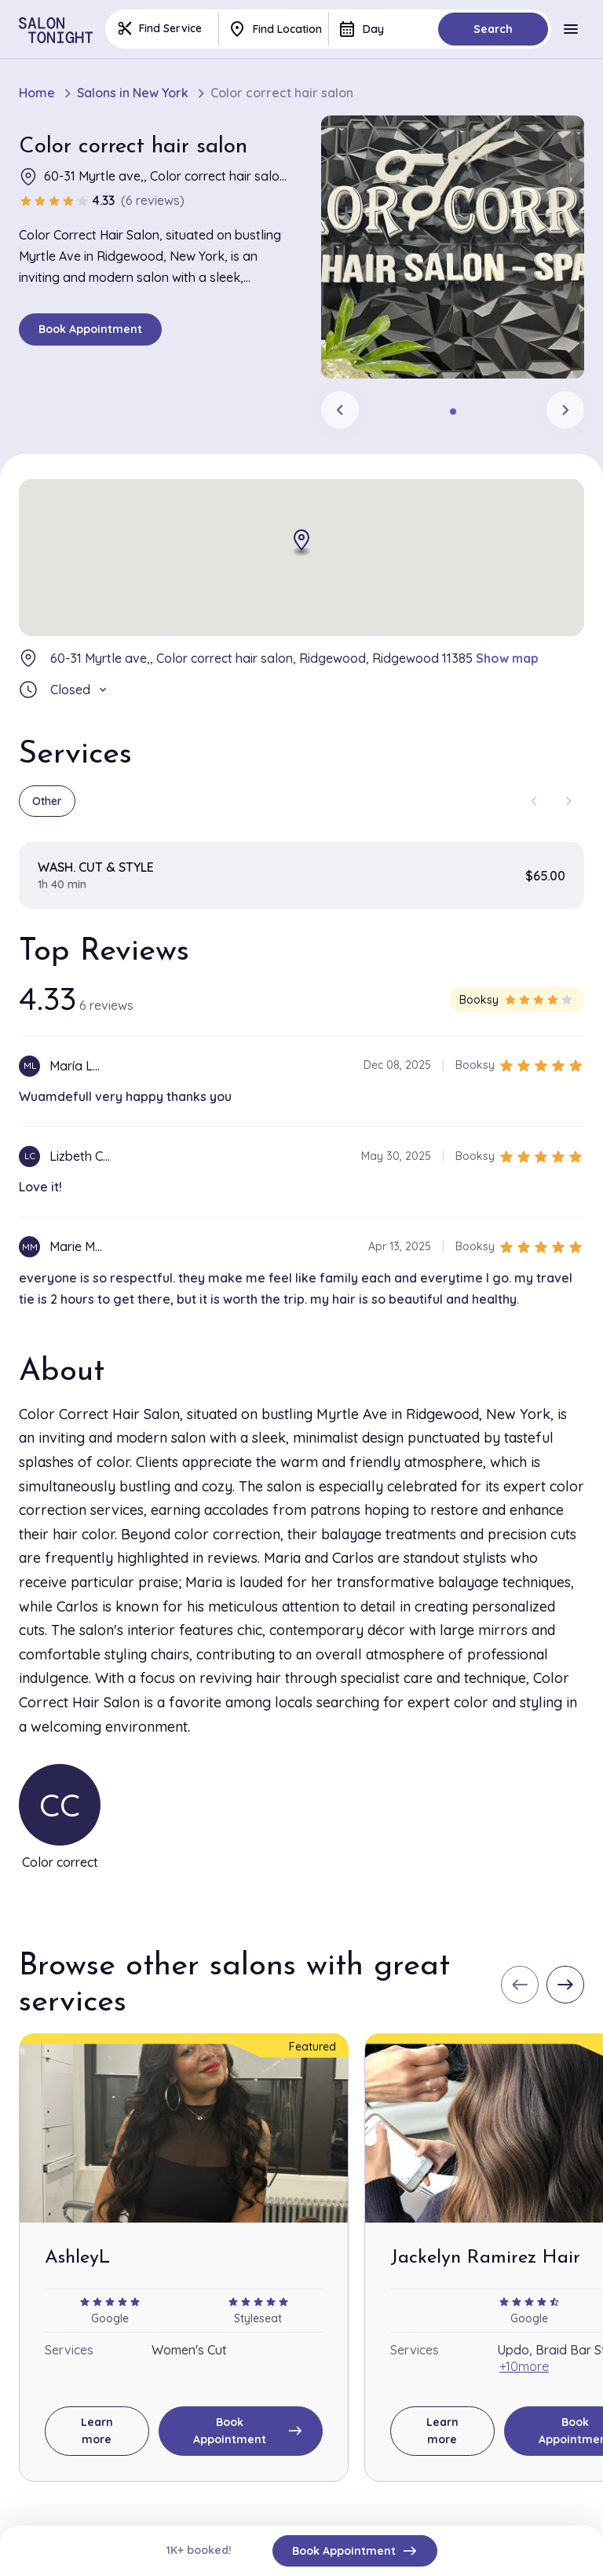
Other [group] (47, 801)
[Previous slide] (340, 410)
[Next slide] (565, 410)
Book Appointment (90, 329)
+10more (524, 2366)
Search (493, 29)
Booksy (516, 1000)
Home (37, 93)
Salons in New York (132, 93)
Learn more (97, 2430)
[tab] (453, 411)
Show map (507, 658)
